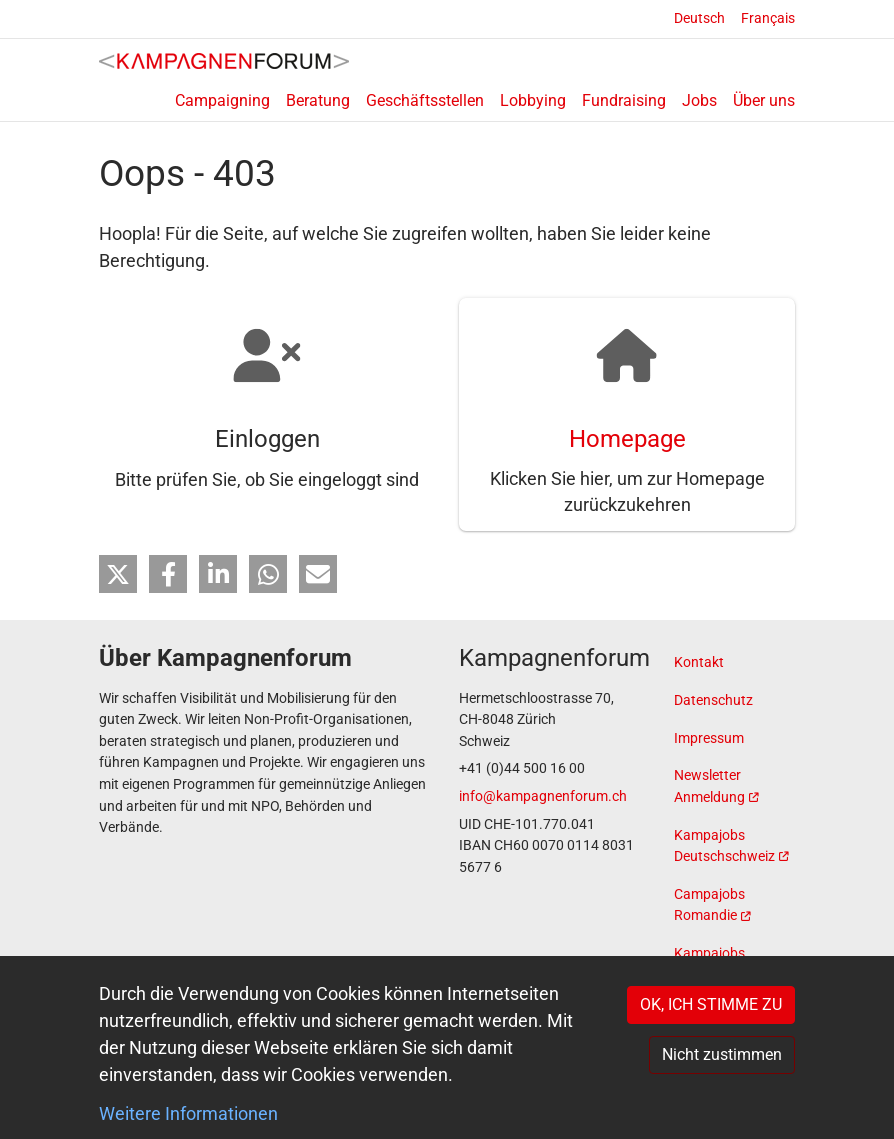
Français (768, 18)
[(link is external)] (734, 787)
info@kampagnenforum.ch (543, 797)
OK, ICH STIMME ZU (711, 1004)
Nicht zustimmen (722, 1054)
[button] (118, 578)
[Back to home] (224, 60)
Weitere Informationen (188, 1113)
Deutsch (699, 18)
